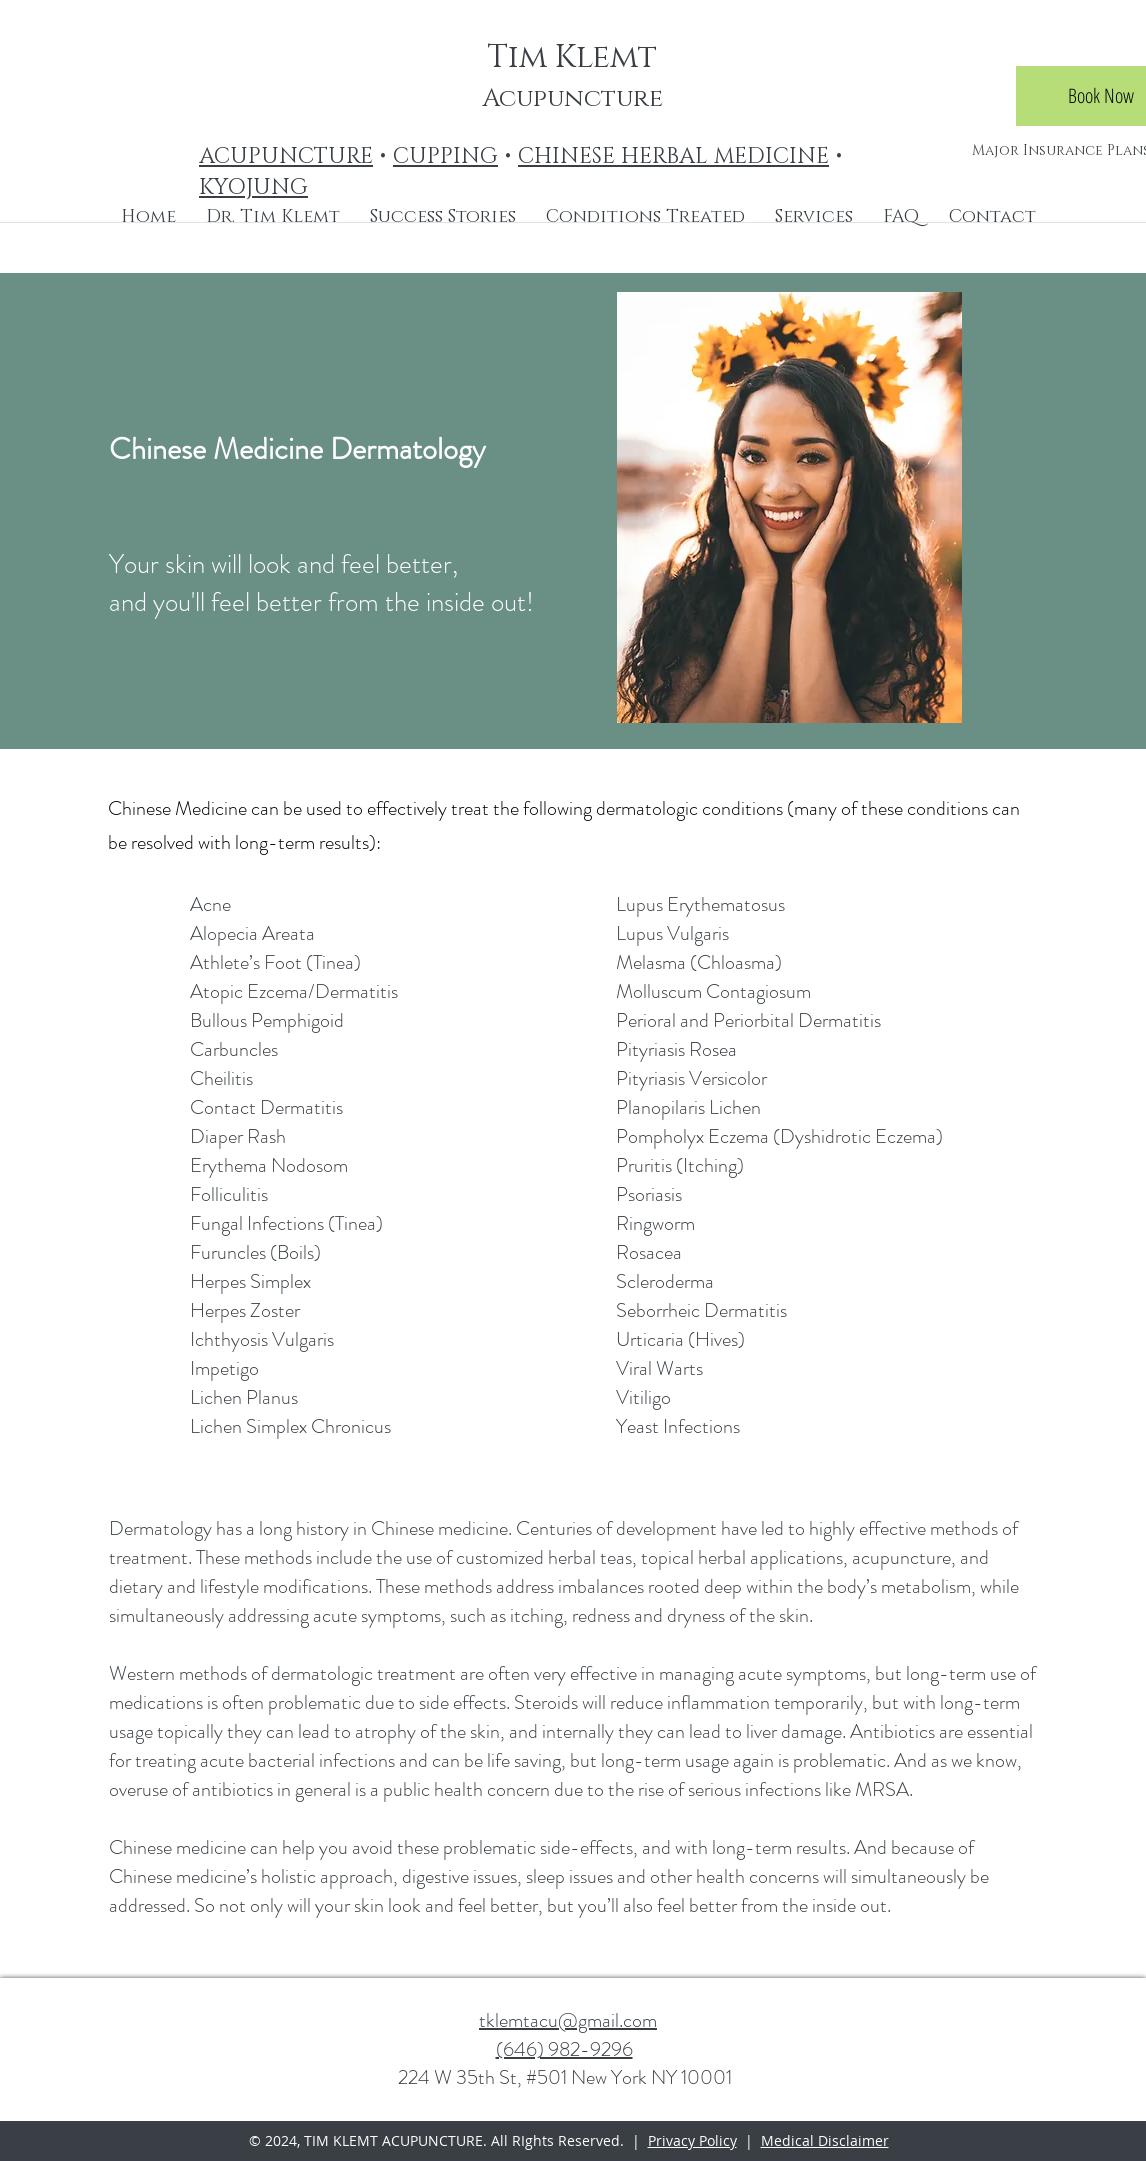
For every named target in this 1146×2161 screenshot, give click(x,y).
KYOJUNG (253, 187)
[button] (645, 217)
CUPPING (445, 156)
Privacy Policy (692, 2140)
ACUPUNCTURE (286, 156)
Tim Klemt (572, 57)
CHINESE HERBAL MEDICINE (673, 156)
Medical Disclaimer (825, 2140)
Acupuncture (572, 98)
